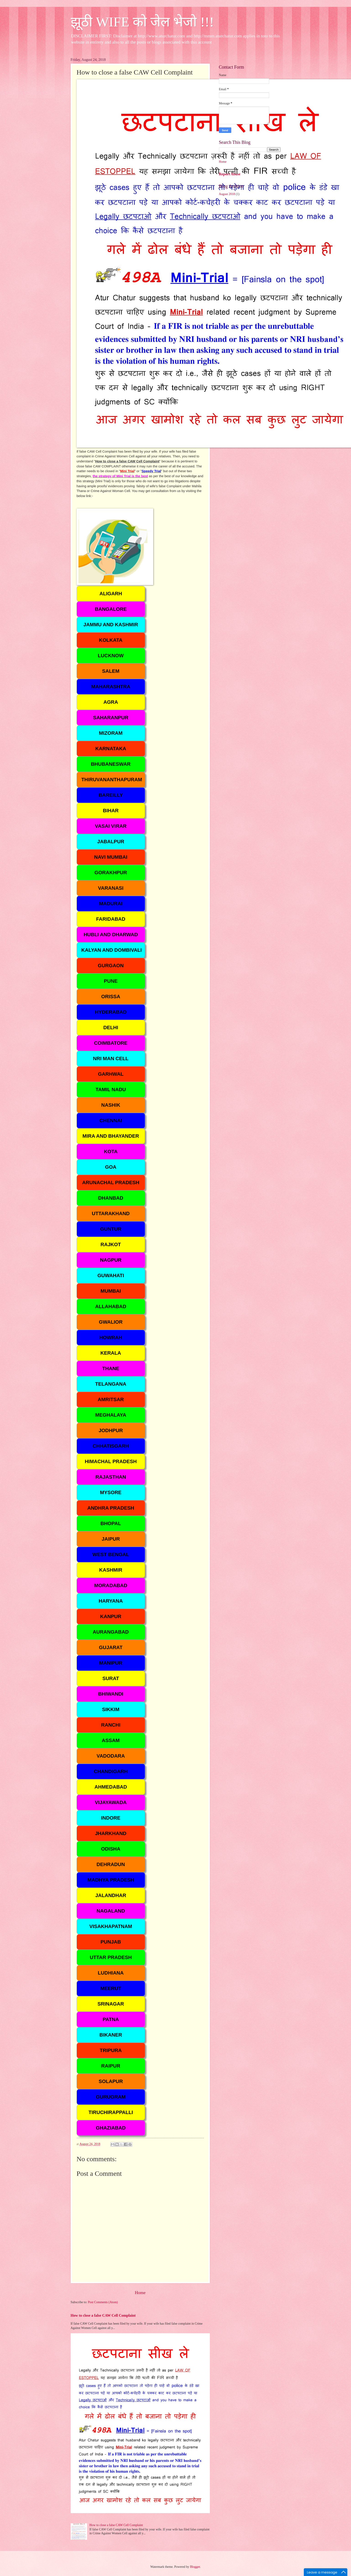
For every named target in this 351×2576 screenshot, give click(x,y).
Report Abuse (230, 174)
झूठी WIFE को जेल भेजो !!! (142, 21)
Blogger (195, 2566)
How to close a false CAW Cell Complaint (103, 2315)
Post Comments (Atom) (103, 2302)
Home (140, 2292)
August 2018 (227, 194)
